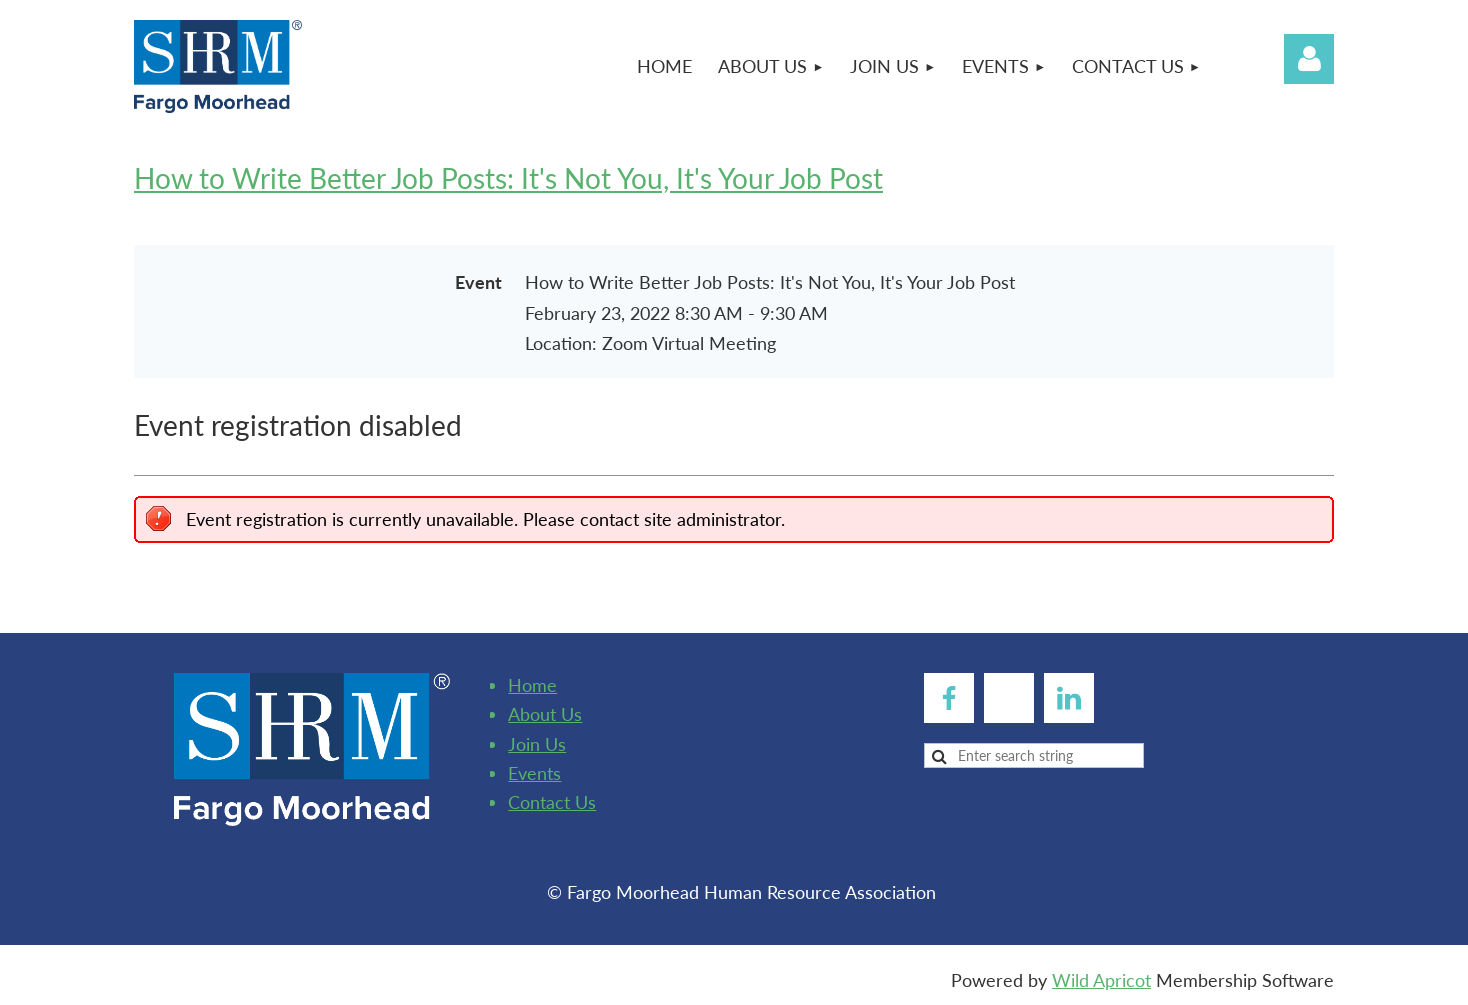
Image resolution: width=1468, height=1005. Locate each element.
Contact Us (552, 802)
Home (532, 685)
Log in (1309, 59)
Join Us (537, 744)
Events (534, 773)
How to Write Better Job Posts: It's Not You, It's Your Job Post (508, 178)
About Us (545, 714)
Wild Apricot (1101, 980)
